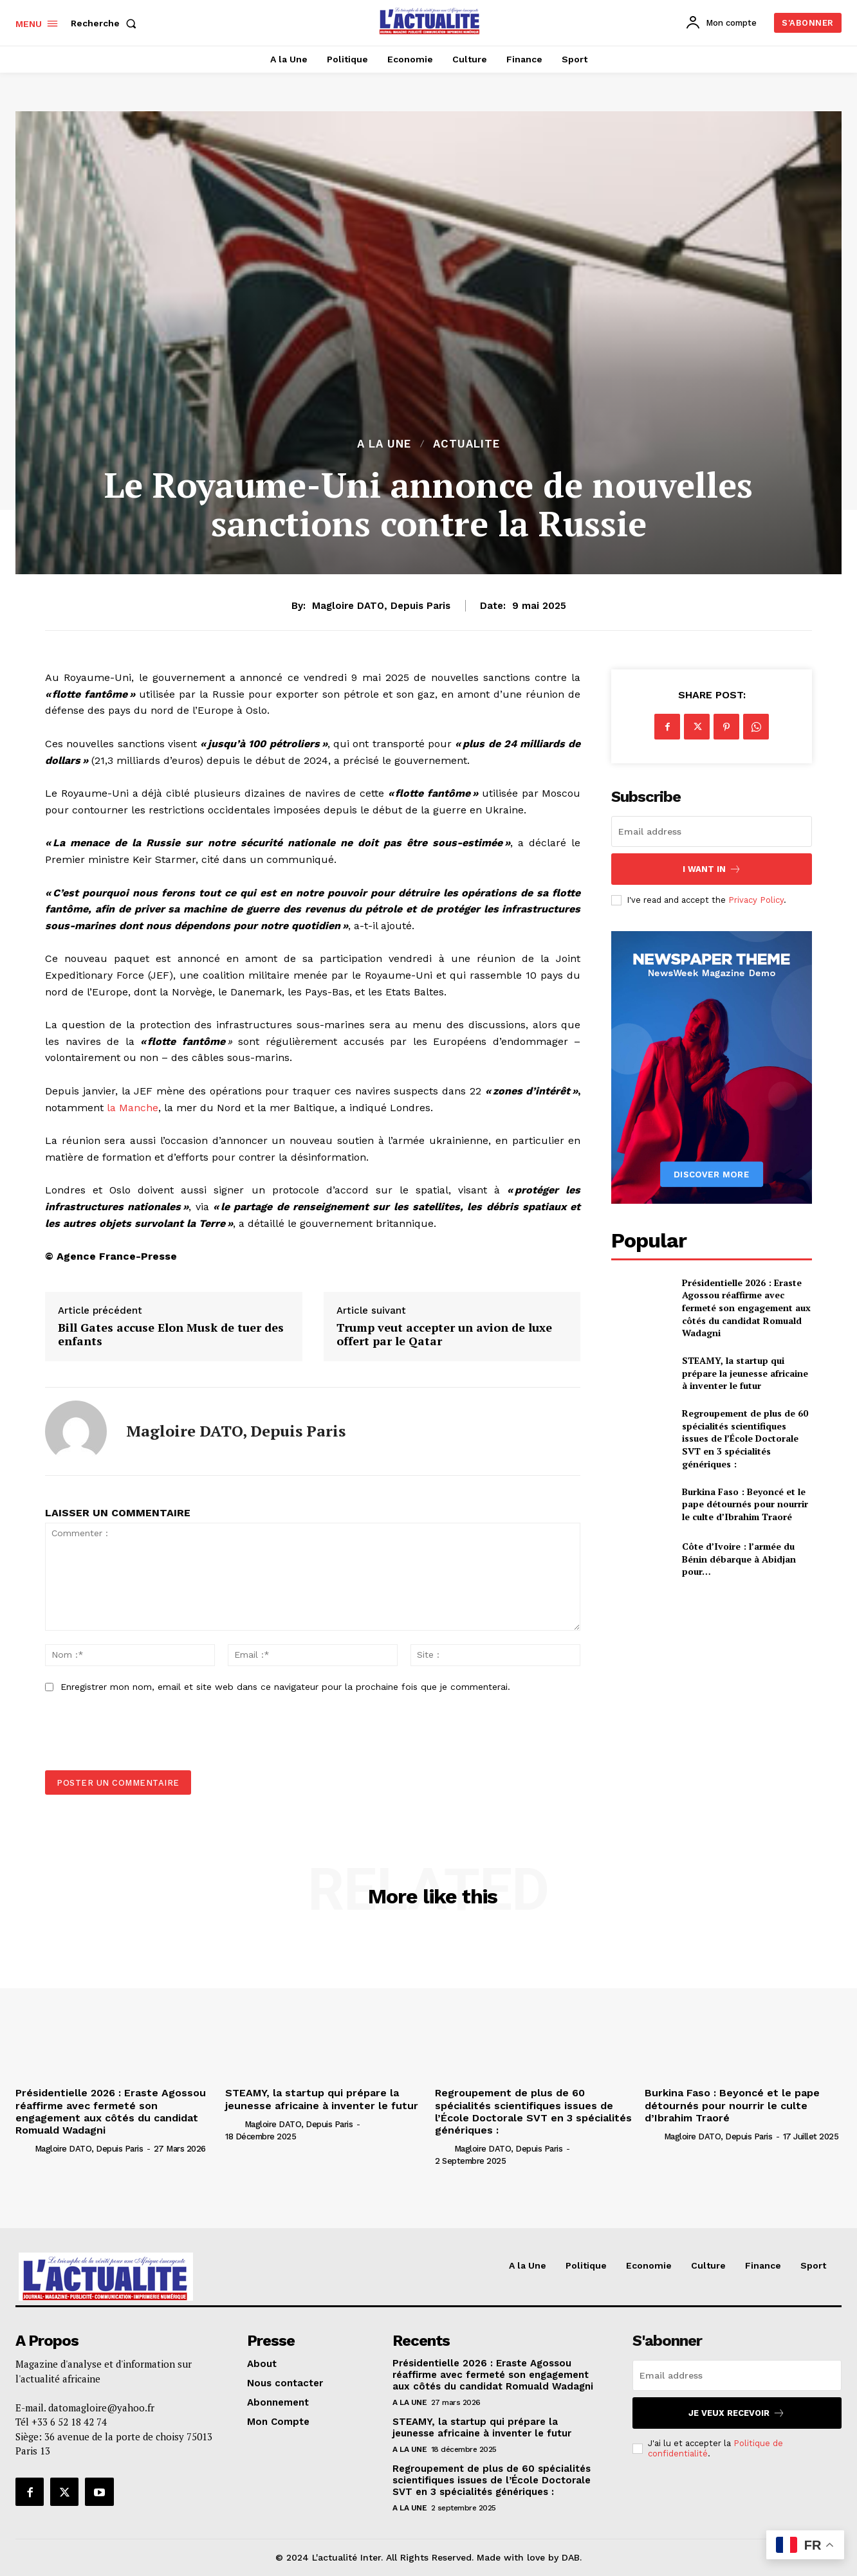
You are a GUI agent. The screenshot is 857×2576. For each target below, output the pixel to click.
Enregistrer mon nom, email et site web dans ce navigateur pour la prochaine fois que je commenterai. (285, 1687)
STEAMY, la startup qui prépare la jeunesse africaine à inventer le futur (745, 1373)
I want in (712, 869)
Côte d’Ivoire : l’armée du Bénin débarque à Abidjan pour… (739, 1558)
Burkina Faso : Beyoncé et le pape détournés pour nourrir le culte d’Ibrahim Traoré (745, 1504)
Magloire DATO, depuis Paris (381, 606)
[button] (106, 23)
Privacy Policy (756, 900)
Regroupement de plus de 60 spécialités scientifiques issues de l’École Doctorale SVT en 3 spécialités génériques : (745, 1438)
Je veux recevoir (736, 2413)
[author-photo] (23, 2148)
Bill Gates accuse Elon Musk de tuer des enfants (171, 1334)
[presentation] (136, 1739)
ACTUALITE (466, 444)
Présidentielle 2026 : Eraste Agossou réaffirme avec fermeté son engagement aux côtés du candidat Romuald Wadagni (746, 1307)
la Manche (132, 1108)
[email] (711, 831)
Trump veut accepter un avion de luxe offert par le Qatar (444, 1334)
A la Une (384, 444)
